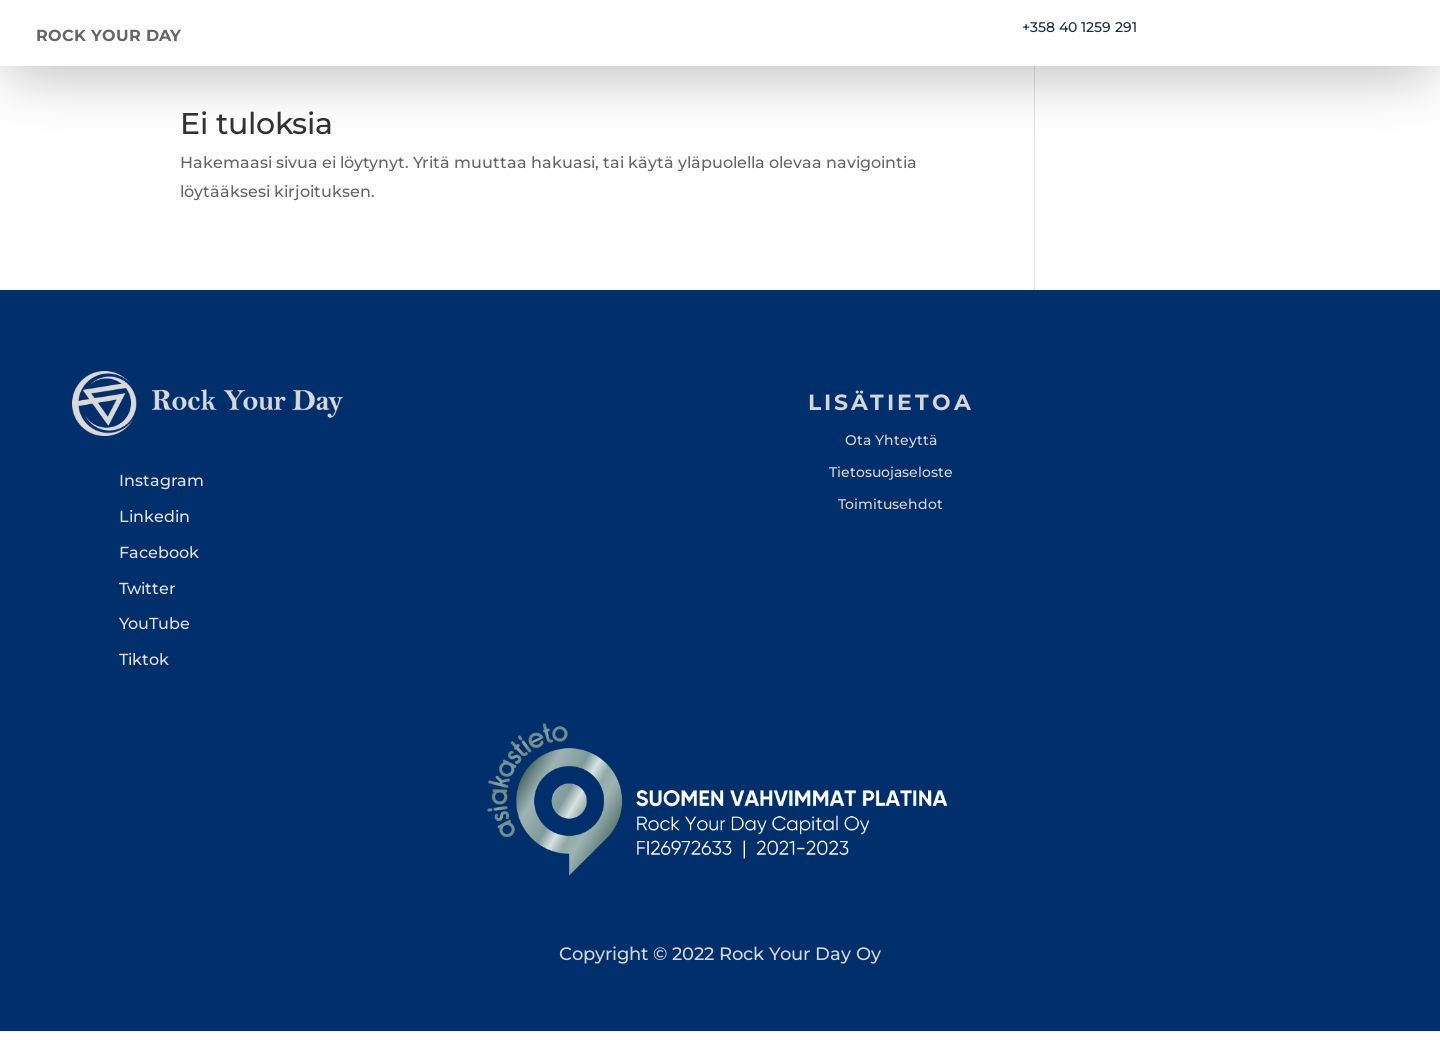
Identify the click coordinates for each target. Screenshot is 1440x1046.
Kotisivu (709, 34)
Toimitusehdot (890, 519)
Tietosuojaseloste (891, 487)
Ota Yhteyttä (891, 454)
